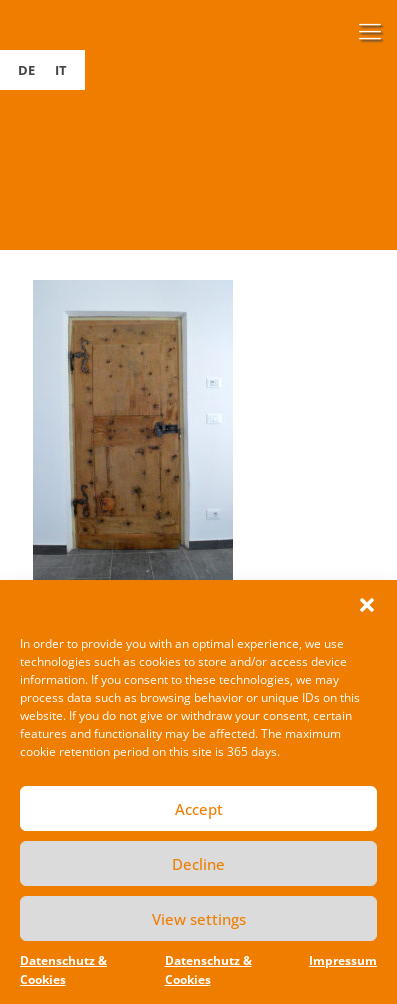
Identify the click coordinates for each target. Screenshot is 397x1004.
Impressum (343, 960)
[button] (367, 605)
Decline (198, 864)
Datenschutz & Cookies (63, 970)
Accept (199, 809)
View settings (199, 919)
